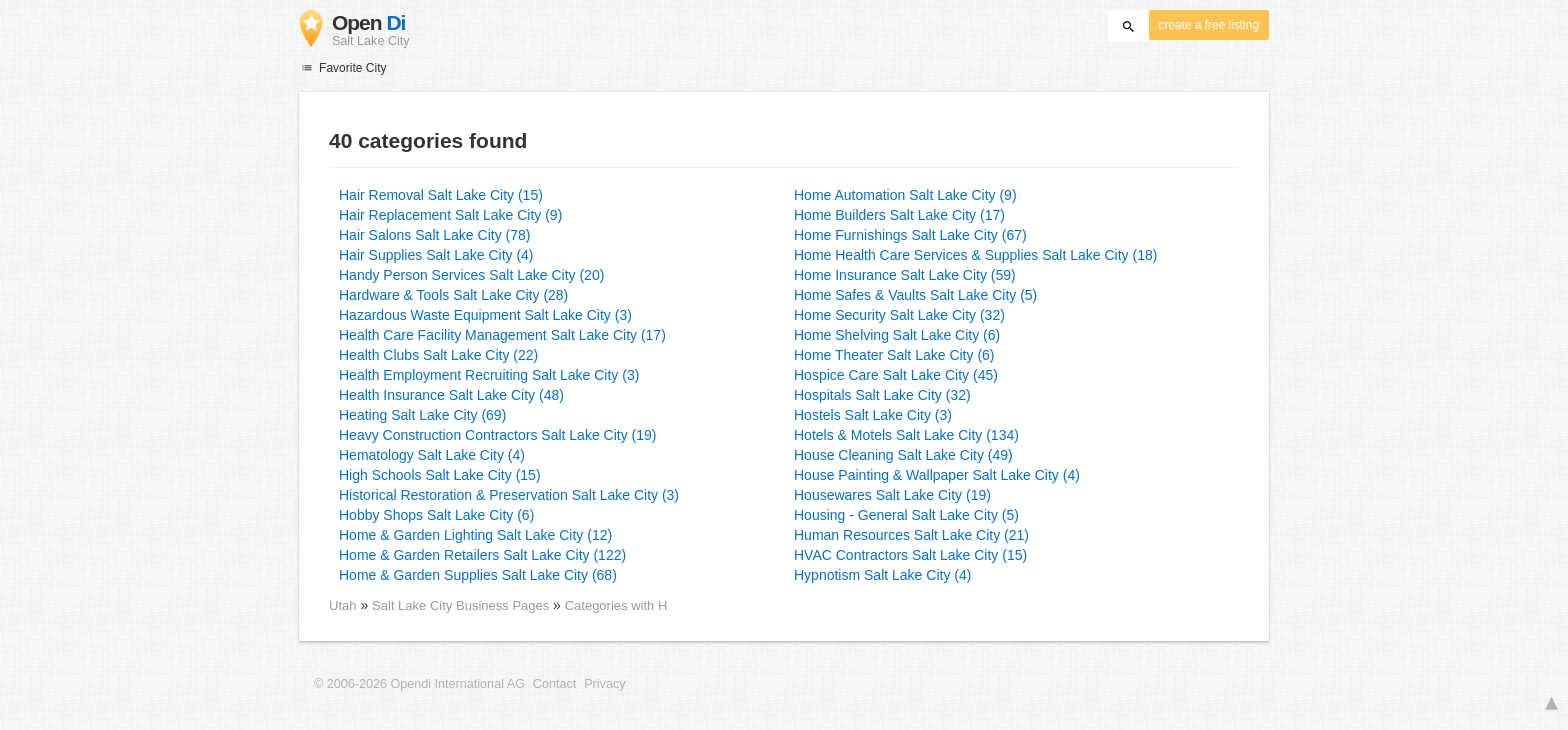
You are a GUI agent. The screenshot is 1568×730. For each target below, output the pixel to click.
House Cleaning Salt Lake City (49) (903, 455)
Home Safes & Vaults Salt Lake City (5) (915, 295)
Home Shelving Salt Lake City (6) (897, 335)
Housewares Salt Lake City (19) (892, 495)
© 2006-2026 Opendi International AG (419, 684)
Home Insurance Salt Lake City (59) (905, 275)
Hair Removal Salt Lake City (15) (441, 195)
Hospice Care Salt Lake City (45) (896, 375)
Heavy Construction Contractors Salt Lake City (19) (497, 435)
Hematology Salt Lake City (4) (432, 455)
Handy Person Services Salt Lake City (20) (471, 275)
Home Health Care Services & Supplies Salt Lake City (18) (975, 255)
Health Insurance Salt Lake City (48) (451, 395)
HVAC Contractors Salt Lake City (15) (910, 555)
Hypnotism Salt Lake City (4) (882, 575)
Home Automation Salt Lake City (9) (905, 195)
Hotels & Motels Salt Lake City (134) (906, 435)
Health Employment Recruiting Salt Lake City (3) (489, 375)
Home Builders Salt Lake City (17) (899, 215)
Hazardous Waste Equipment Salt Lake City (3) (485, 315)
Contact (554, 684)
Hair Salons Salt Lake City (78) (434, 235)
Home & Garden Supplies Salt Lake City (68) (478, 575)
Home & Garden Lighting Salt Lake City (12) (475, 535)
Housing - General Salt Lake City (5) (906, 515)
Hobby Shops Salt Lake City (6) (436, 515)
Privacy (604, 684)
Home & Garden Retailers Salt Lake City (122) (482, 555)
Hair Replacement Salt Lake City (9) (450, 215)
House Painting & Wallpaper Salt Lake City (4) (937, 475)
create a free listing (1209, 25)
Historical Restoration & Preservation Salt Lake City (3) (509, 495)
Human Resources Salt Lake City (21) (911, 535)
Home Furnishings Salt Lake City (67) (910, 235)
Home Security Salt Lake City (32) (899, 315)
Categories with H (616, 605)
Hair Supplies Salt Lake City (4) (436, 255)
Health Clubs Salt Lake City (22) (438, 355)
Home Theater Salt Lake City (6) (894, 355)
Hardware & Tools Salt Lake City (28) (453, 295)
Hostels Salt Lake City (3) (873, 415)
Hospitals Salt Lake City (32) (882, 395)
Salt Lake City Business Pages (462, 605)
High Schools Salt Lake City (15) (440, 475)
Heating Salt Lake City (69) (422, 415)
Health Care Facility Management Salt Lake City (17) (502, 335)
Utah (343, 605)
